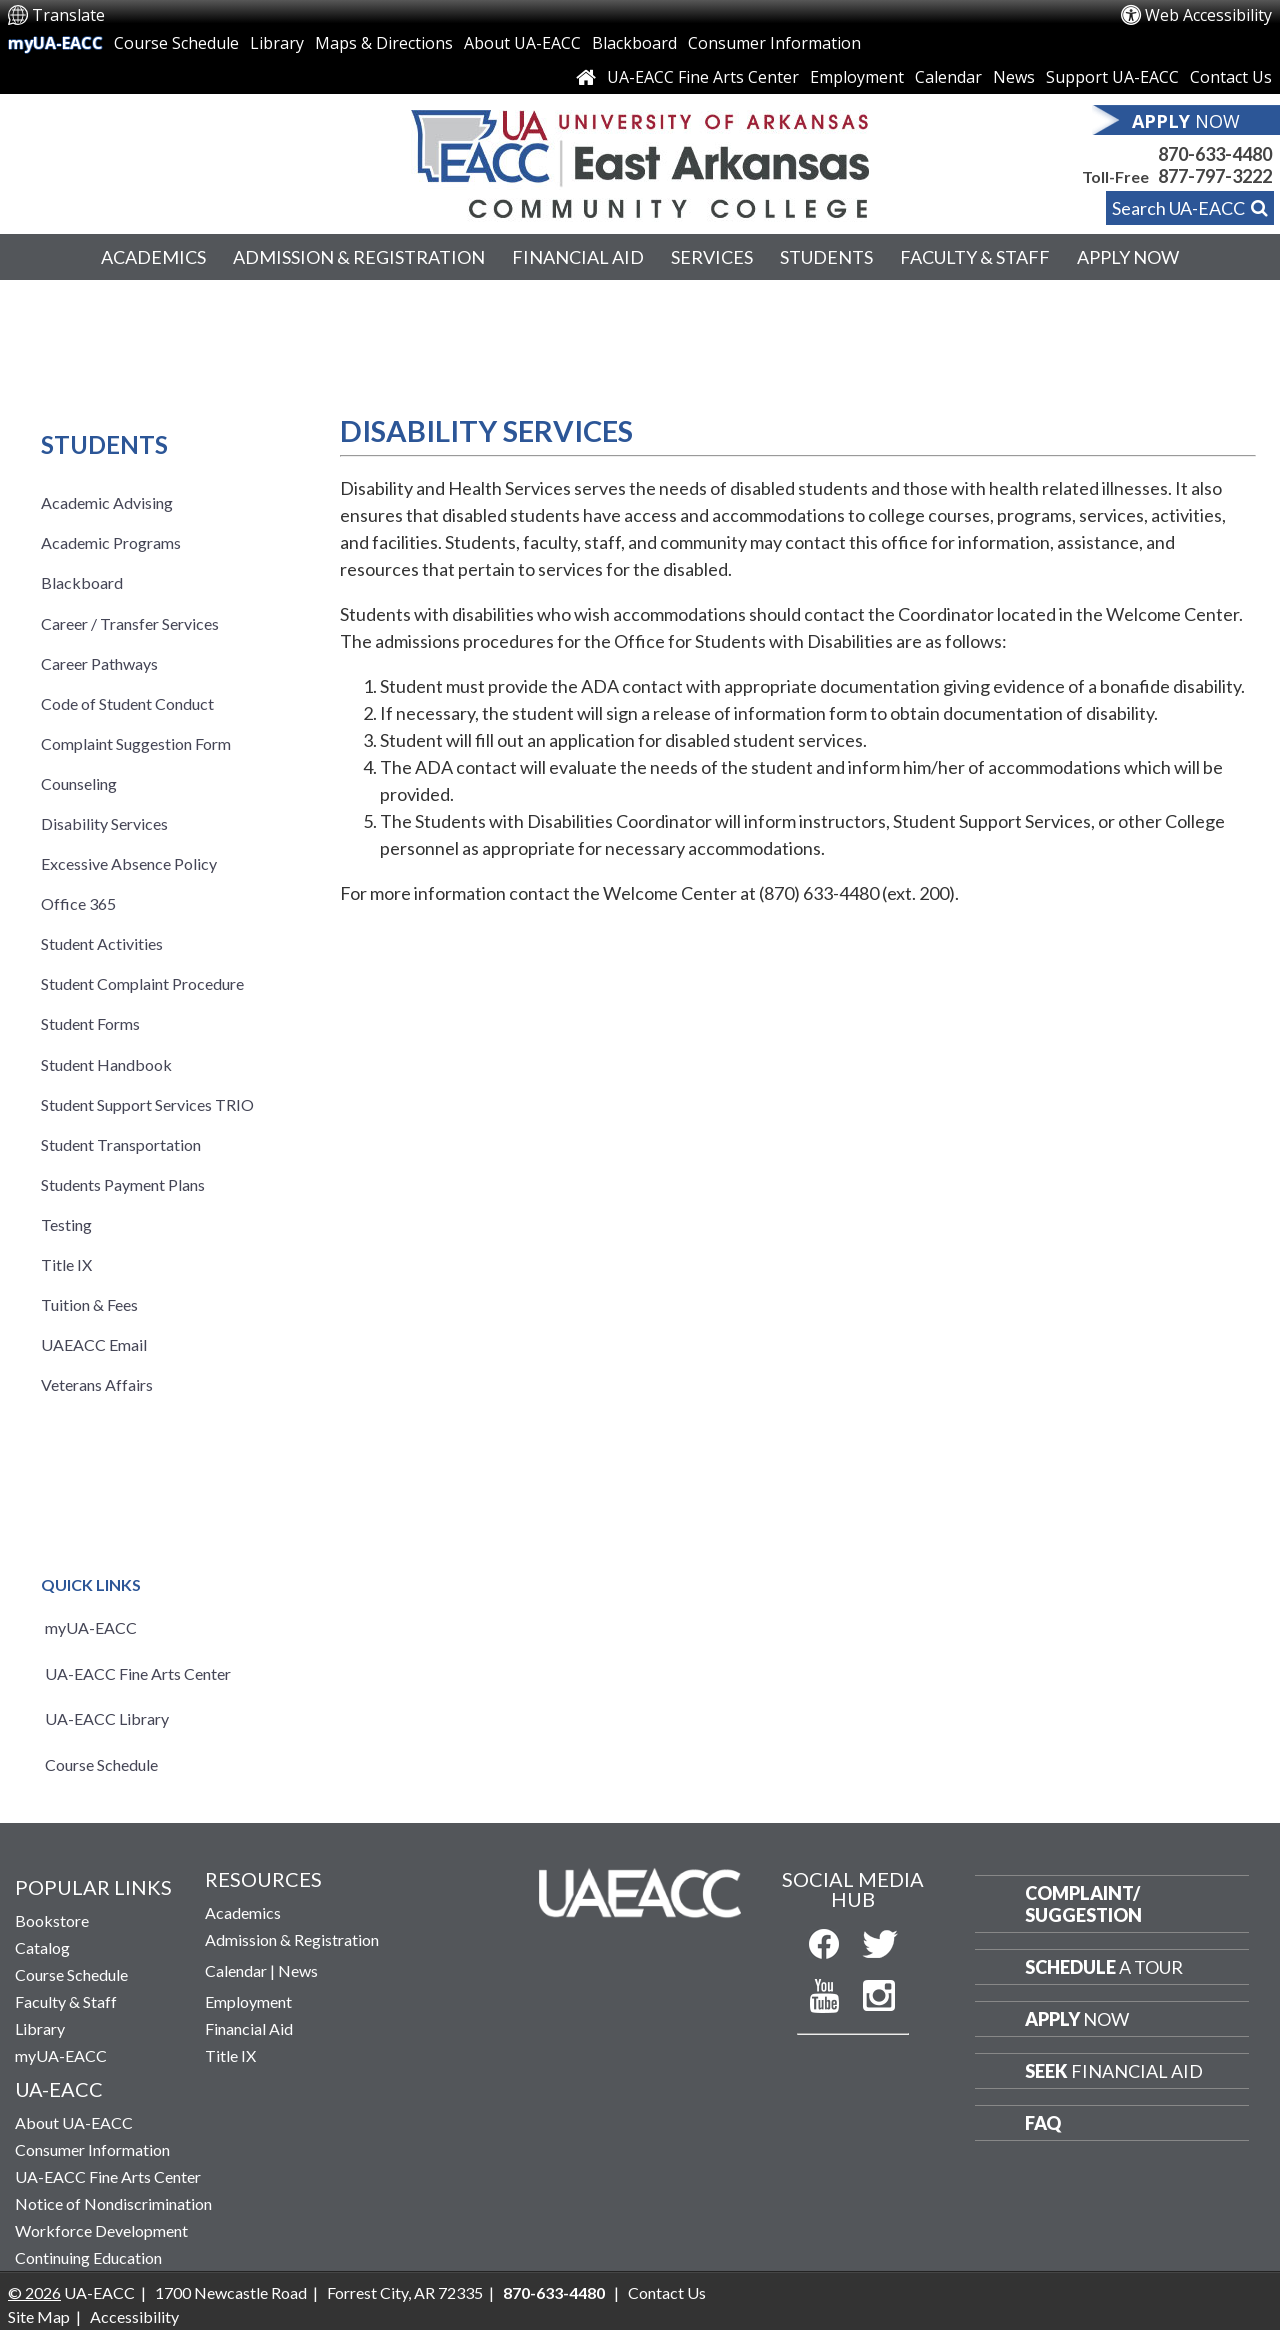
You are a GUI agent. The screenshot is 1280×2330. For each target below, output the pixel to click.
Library (277, 43)
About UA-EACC (522, 43)
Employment (857, 77)
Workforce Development (101, 2230)
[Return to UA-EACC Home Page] (640, 159)
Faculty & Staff (975, 257)
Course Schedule (176, 43)
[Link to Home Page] (586, 77)
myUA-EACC (55, 43)
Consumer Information (774, 43)
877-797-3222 (1215, 176)
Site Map (39, 2316)
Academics (153, 257)
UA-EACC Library (107, 1718)
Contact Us (1231, 77)
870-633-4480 (1215, 154)
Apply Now (1128, 257)
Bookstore (52, 1920)
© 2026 (34, 2292)
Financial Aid (578, 257)
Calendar (948, 77)
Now (1077, 2019)
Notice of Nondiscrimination (113, 2203)
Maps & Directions (384, 43)
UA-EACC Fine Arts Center (703, 77)
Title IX (230, 2055)
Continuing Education (88, 2257)
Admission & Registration (359, 257)
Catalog (42, 1947)
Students (826, 257)
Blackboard (634, 43)
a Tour (1104, 1967)
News (1014, 77)
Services (712, 257)
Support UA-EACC (1112, 77)
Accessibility (134, 2316)
